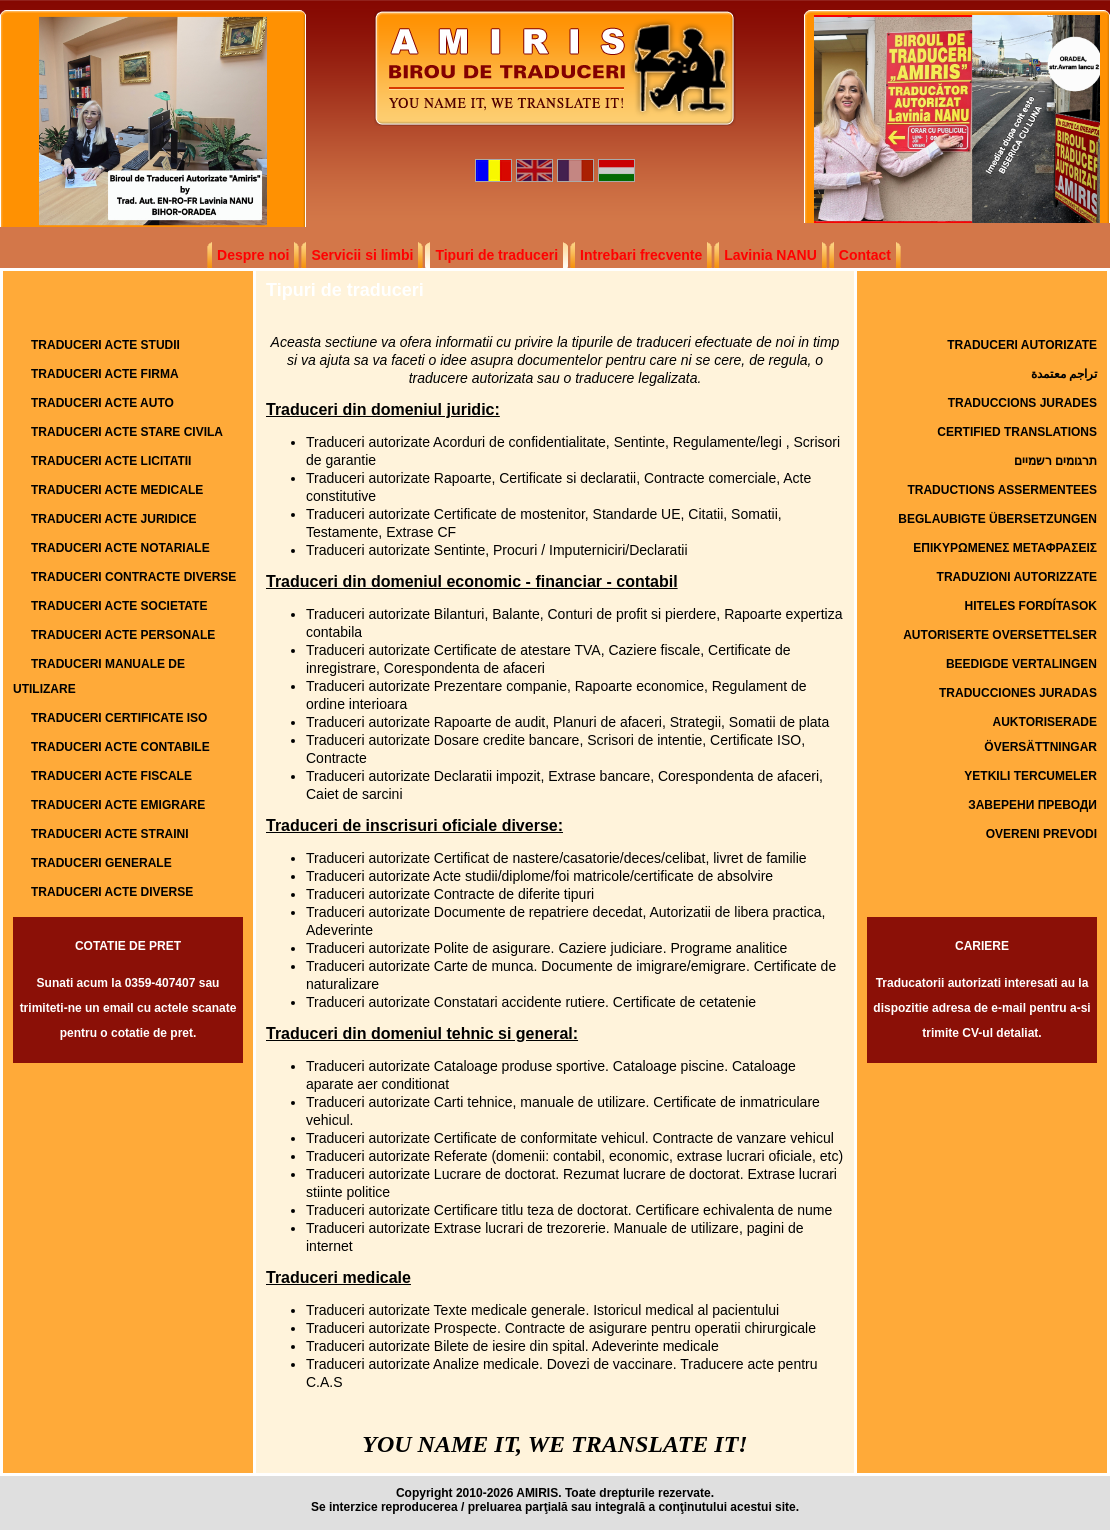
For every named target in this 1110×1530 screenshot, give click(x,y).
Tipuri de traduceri (496, 255)
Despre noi (253, 255)
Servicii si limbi (362, 255)
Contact (865, 255)
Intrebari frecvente (641, 255)
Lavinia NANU (770, 255)
